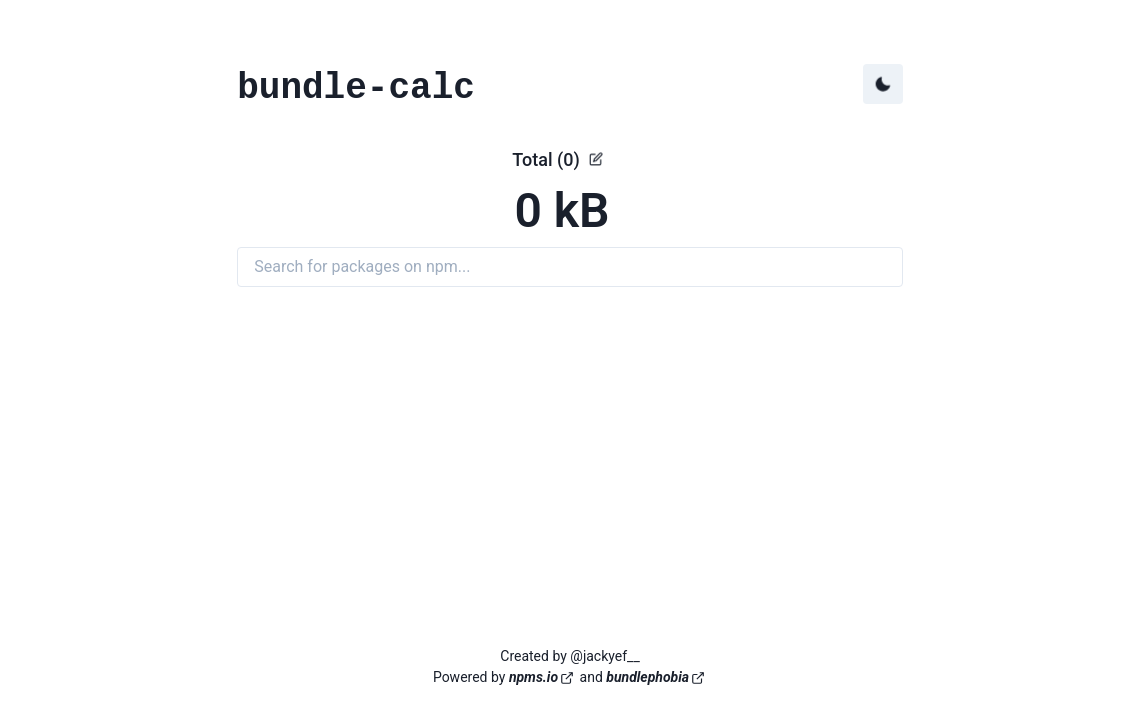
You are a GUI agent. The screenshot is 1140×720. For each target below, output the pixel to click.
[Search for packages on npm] (570, 267)
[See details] (596, 159)
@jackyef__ (604, 656)
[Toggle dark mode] (883, 84)
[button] (570, 195)
